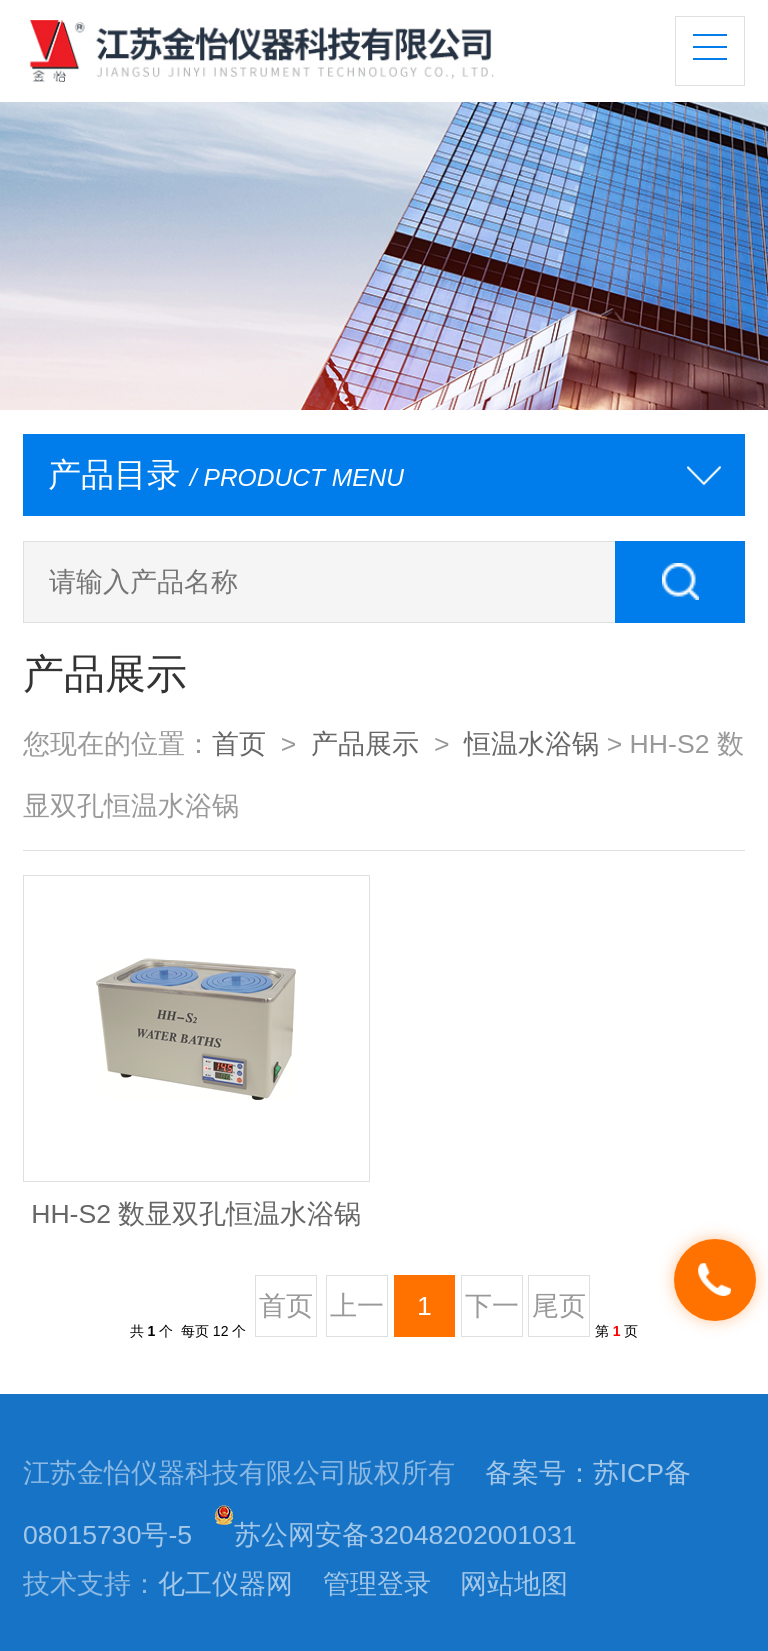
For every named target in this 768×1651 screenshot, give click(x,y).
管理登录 (377, 1584)
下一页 (492, 1313)
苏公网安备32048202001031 (395, 1535)
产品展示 (365, 744)
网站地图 (514, 1584)
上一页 (357, 1313)
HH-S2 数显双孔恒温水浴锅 (196, 1214)
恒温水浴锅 (531, 744)
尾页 (559, 1306)
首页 (239, 744)
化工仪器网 (225, 1584)
